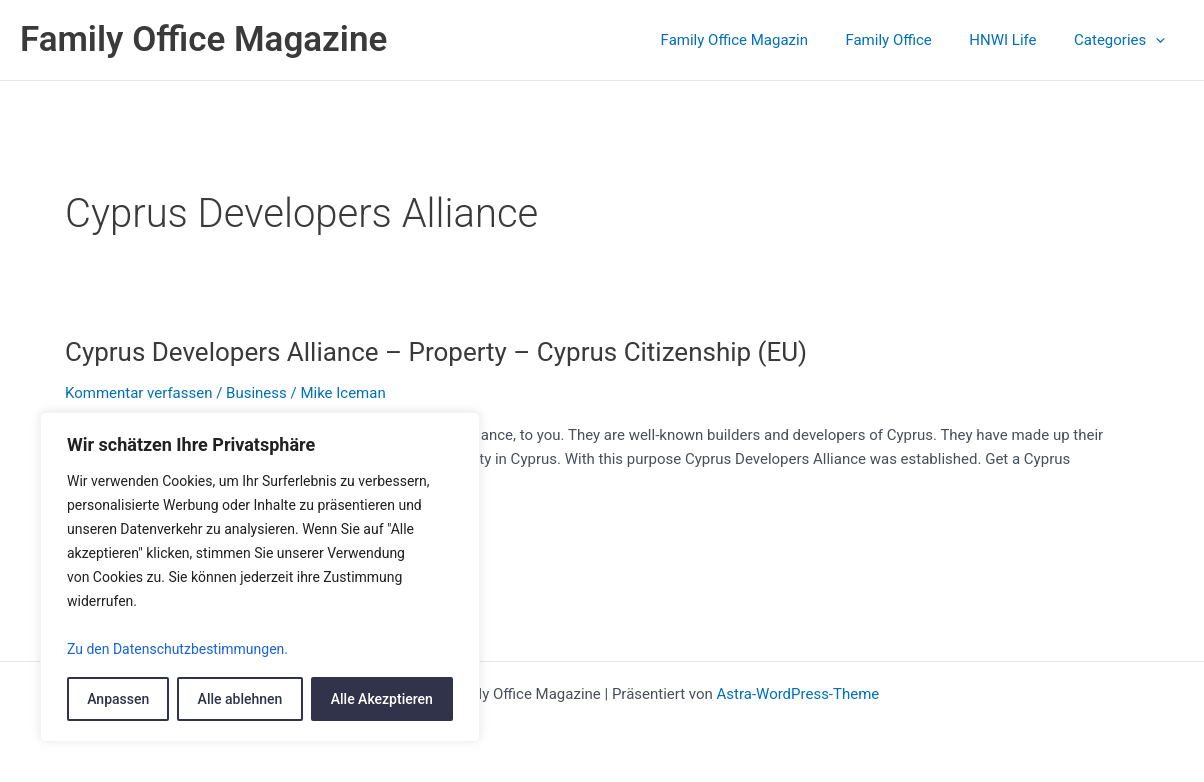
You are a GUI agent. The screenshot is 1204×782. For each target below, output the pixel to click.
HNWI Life (1014, 40)
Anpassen (118, 699)
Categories (1123, 40)
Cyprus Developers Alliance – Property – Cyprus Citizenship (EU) (436, 352)
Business (256, 393)
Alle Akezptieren (382, 699)
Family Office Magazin (760, 40)
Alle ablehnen (240, 699)
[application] (1159, 40)
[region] (260, 577)
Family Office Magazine (203, 39)
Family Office (907, 40)
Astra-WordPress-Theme (797, 694)
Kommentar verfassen (139, 393)
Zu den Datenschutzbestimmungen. (177, 649)
